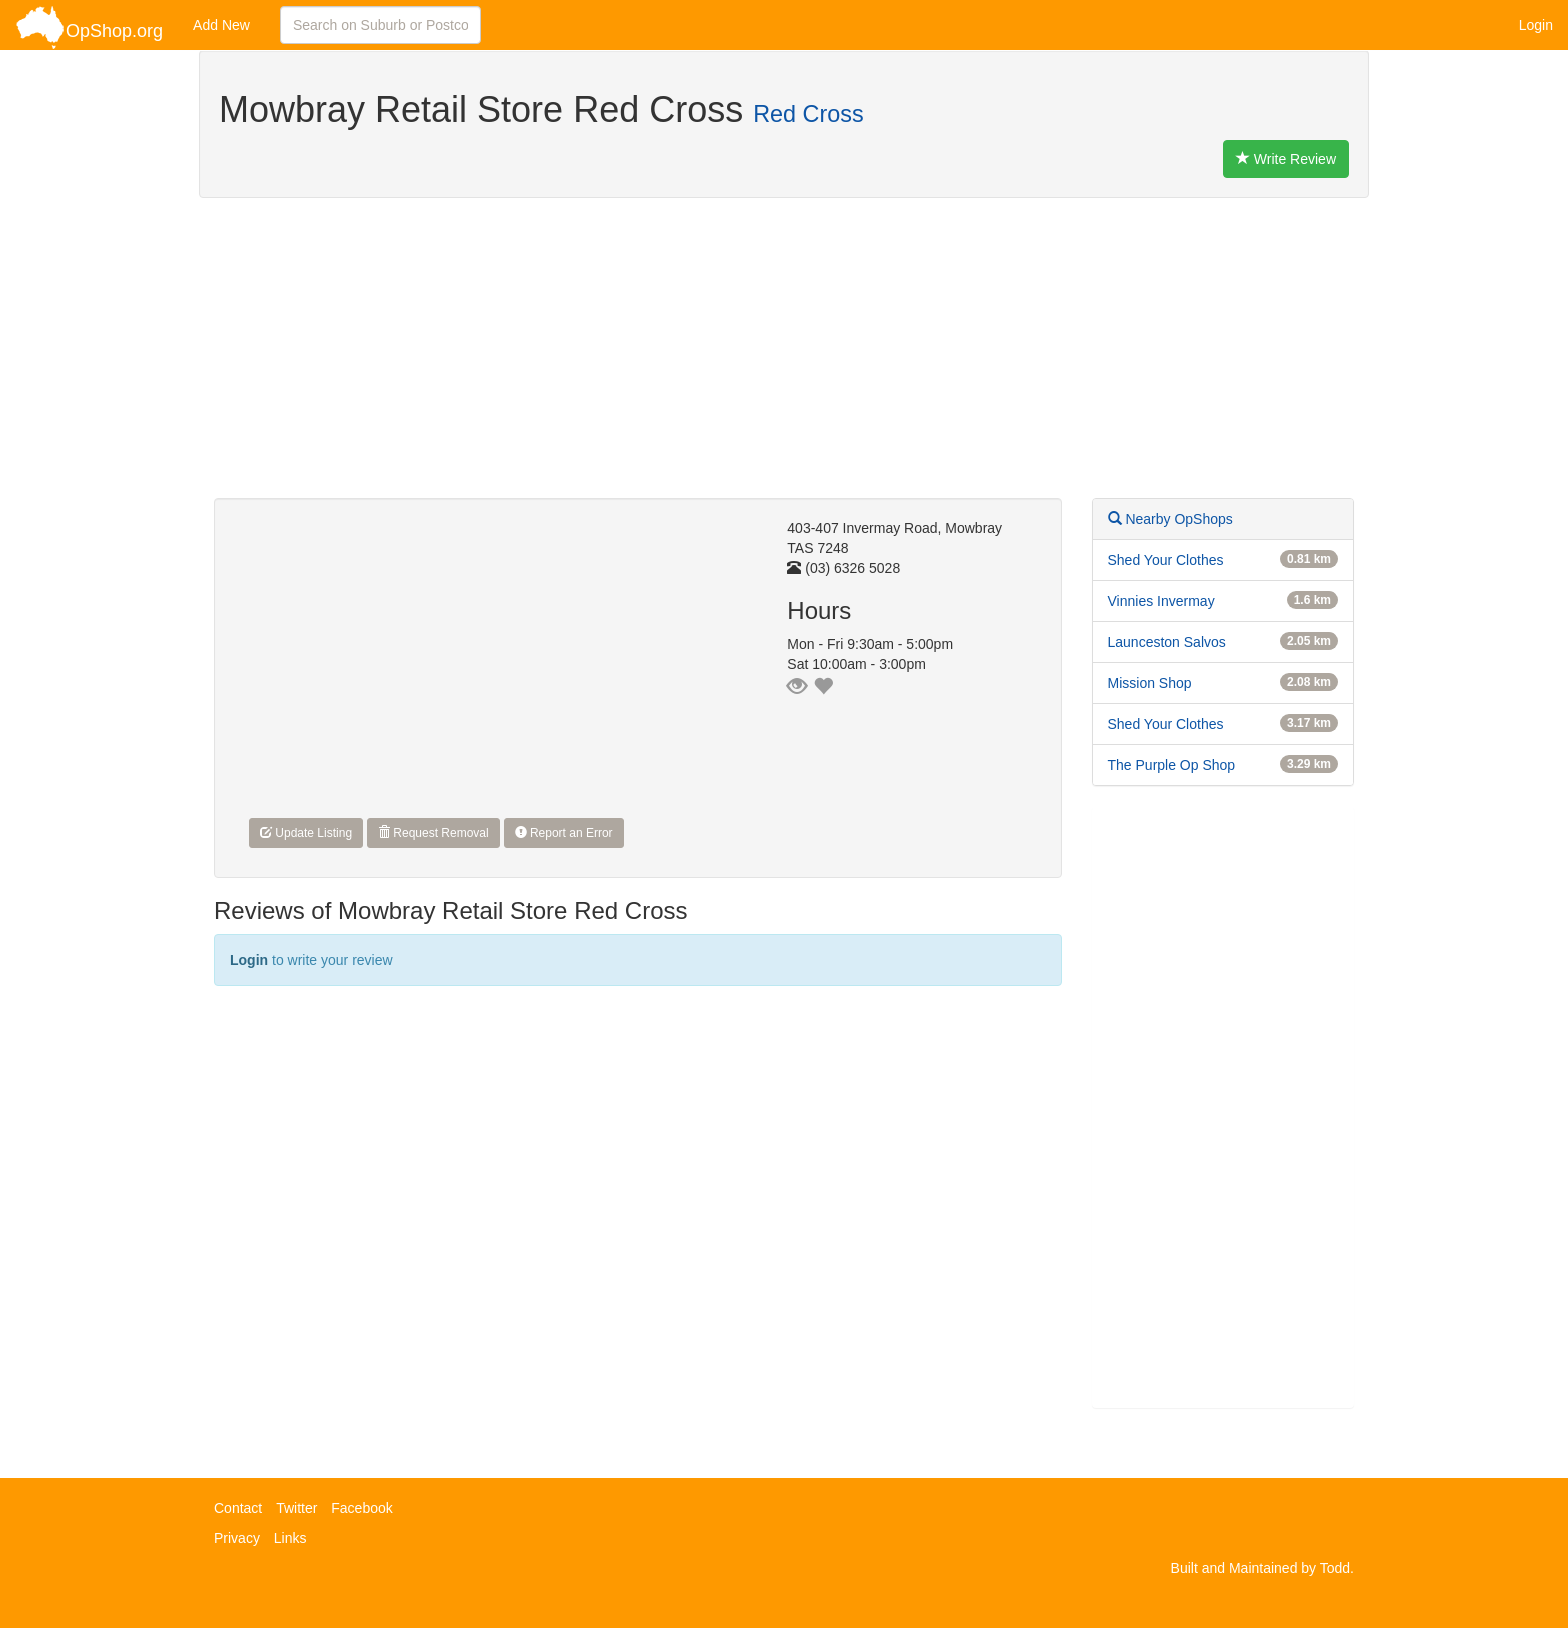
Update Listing (306, 833)
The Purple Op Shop (1172, 765)
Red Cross (808, 114)
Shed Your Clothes (1166, 560)
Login (1536, 25)
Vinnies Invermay (1161, 601)
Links (290, 1538)
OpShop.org (89, 27)
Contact (238, 1508)
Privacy (237, 1538)
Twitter (296, 1508)
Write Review (1286, 159)
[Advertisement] (784, 358)
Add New (221, 25)
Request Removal (433, 833)
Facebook (361, 1508)
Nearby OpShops (1170, 519)
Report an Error (564, 833)
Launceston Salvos (1167, 642)
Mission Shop (1150, 683)
